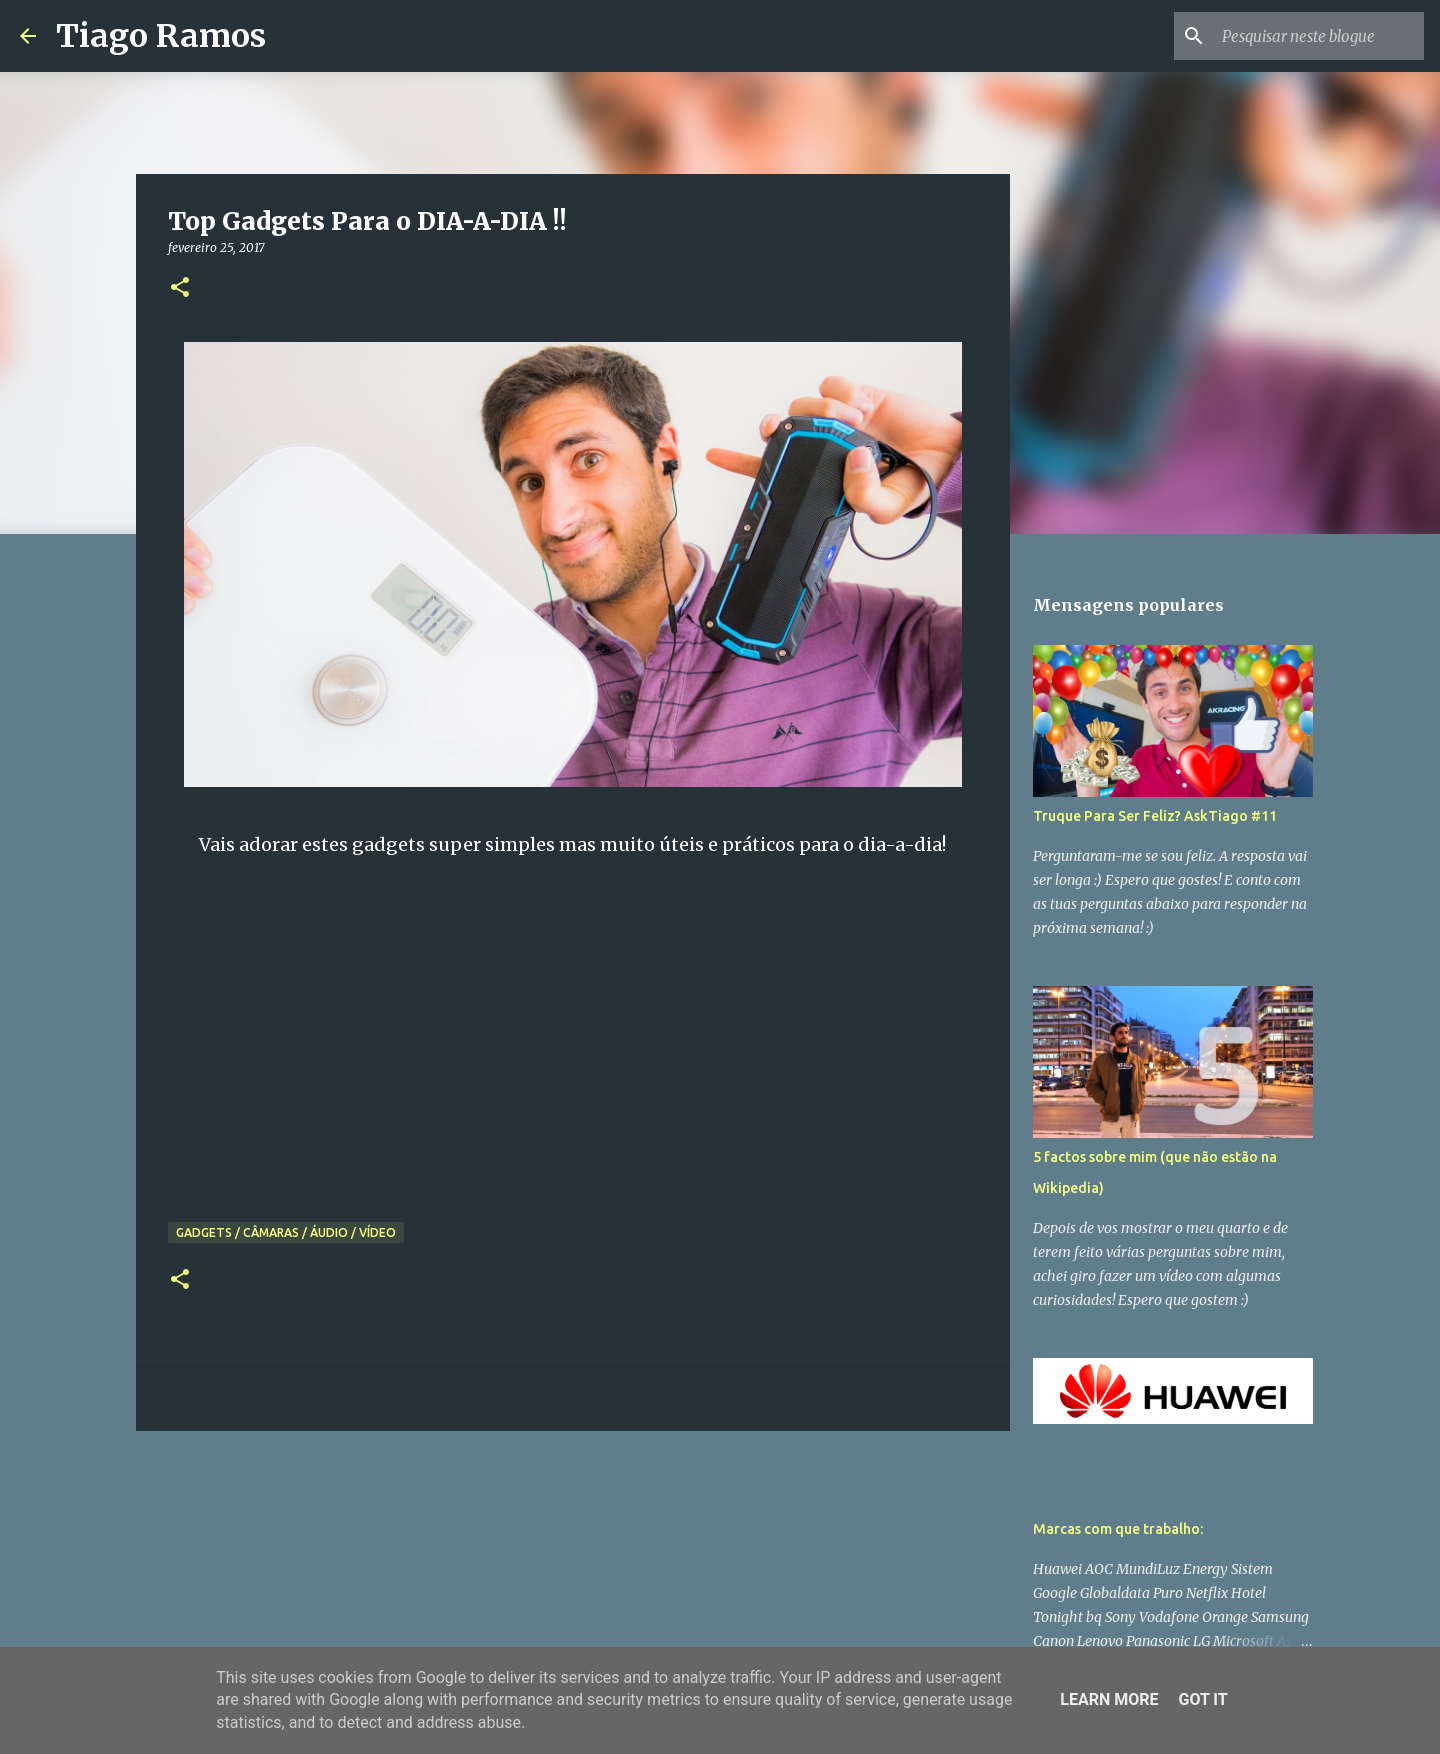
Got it (1202, 1699)
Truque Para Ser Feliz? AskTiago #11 (1155, 816)
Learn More (1109, 1699)
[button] (180, 288)
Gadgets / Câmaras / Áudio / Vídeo (286, 1232)
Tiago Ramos (161, 36)
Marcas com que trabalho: (1118, 1529)
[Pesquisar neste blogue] (1319, 36)
